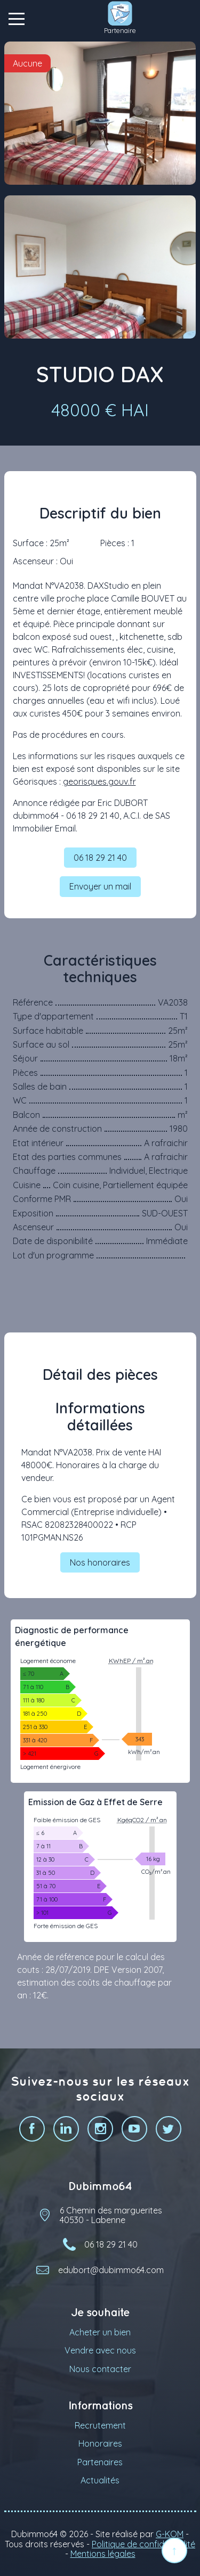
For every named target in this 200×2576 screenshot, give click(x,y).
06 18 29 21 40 (100, 857)
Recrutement (100, 2425)
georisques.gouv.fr (99, 781)
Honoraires (100, 2443)
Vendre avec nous (100, 2350)
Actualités (100, 2480)
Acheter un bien (100, 2332)
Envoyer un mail (100, 886)
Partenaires (100, 2462)
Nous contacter (100, 2369)
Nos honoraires (100, 1562)
